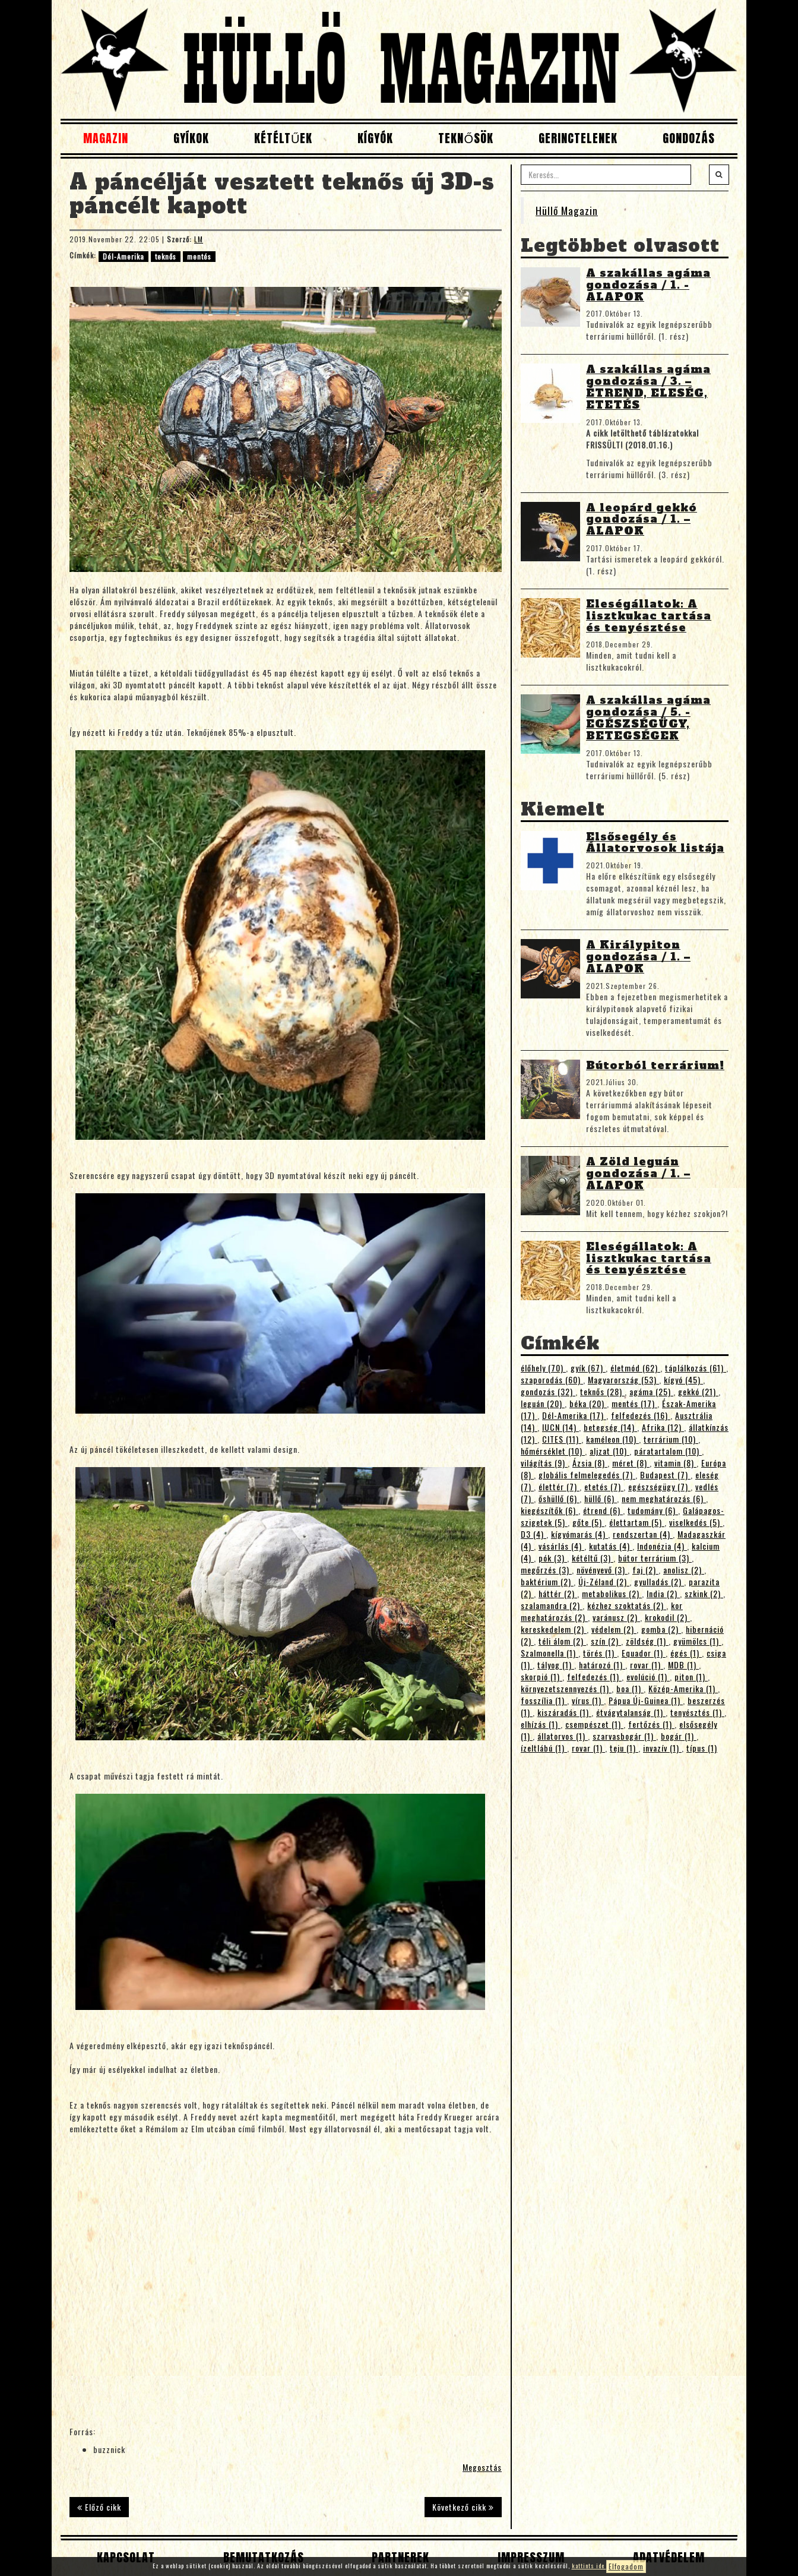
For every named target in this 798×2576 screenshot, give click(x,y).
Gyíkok (191, 138)
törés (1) (600, 1652)
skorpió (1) (541, 1676)
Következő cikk (463, 2507)
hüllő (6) (600, 1498)
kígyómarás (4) (579, 1534)
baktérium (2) (547, 1581)
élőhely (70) (543, 1367)
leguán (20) (543, 1403)
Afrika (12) (663, 1427)
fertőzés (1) (651, 1724)
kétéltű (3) (592, 1557)
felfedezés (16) (640, 1415)
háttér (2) (558, 1593)
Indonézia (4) (662, 1546)
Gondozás (689, 138)
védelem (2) (613, 1629)
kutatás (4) (610, 1546)
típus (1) (701, 1747)
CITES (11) (561, 1439)
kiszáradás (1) (564, 1712)
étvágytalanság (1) (631, 1712)
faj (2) (645, 1569)
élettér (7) (559, 1486)
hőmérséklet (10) (553, 1451)
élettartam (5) (636, 1522)
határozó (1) (602, 1664)
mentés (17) (634, 1403)
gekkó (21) (698, 1391)
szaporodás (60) (552, 1379)
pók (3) (553, 1557)
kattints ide (589, 2565)
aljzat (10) (609, 1451)
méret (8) (631, 1462)
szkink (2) (704, 1593)
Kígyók (375, 138)
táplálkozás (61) (695, 1367)
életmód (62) (635, 1367)
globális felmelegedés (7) (587, 1474)
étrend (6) (603, 1510)
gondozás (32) (548, 1391)
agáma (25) (651, 1391)
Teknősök (465, 138)
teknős (165, 256)
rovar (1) (646, 1664)
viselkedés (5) (696, 1522)
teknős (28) (602, 1391)
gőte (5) (588, 1522)
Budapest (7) (665, 1474)
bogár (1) (678, 1736)
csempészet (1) (594, 1724)
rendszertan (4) (643, 1534)
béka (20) (588, 1403)
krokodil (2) (667, 1617)
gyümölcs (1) (697, 1641)
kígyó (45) (683, 1379)
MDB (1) (683, 1664)
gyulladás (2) (659, 1581)
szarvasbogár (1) (624, 1736)
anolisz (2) (683, 1569)
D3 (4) (533, 1534)
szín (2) (606, 1641)
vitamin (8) (675, 1462)
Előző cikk (99, 2507)
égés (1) (686, 1652)
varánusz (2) (616, 1617)
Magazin (105, 138)
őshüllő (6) (559, 1498)
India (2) (663, 1593)
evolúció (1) (648, 1676)
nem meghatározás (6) (664, 1498)
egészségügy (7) (659, 1486)
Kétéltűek (283, 138)
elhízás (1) (540, 1724)
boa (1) (630, 1688)
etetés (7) (603, 1486)
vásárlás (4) (561, 1546)
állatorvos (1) (562, 1736)
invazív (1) (662, 1747)
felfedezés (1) (594, 1676)
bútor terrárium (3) (655, 1557)
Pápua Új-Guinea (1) (646, 1700)
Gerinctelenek (578, 138)
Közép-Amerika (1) (683, 1688)
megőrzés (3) (546, 1569)
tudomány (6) (653, 1510)
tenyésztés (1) (697, 1712)
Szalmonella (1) (549, 1652)
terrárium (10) (671, 1439)
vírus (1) (588, 1700)
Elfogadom (626, 2566)
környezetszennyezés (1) (566, 1688)
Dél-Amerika (123, 256)
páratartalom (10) (668, 1451)
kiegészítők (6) (549, 1510)
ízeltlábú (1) (544, 1747)
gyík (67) (588, 1367)
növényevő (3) (602, 1569)
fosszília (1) (544, 1700)
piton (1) (691, 1676)
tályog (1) (555, 1664)
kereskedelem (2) (554, 1629)
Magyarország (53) (623, 1379)
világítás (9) (544, 1462)
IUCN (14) (560, 1427)
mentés (199, 256)
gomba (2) (661, 1629)
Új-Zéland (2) (603, 1581)
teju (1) (624, 1747)
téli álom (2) (562, 1641)
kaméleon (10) (612, 1439)
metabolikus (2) (612, 1593)
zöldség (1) (647, 1641)
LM (198, 239)
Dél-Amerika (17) (574, 1415)
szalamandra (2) (551, 1605)
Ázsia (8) (589, 1462)
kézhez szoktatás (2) (626, 1605)
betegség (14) (610, 1427)
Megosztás (482, 2467)
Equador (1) (644, 1652)
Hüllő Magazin (567, 210)
